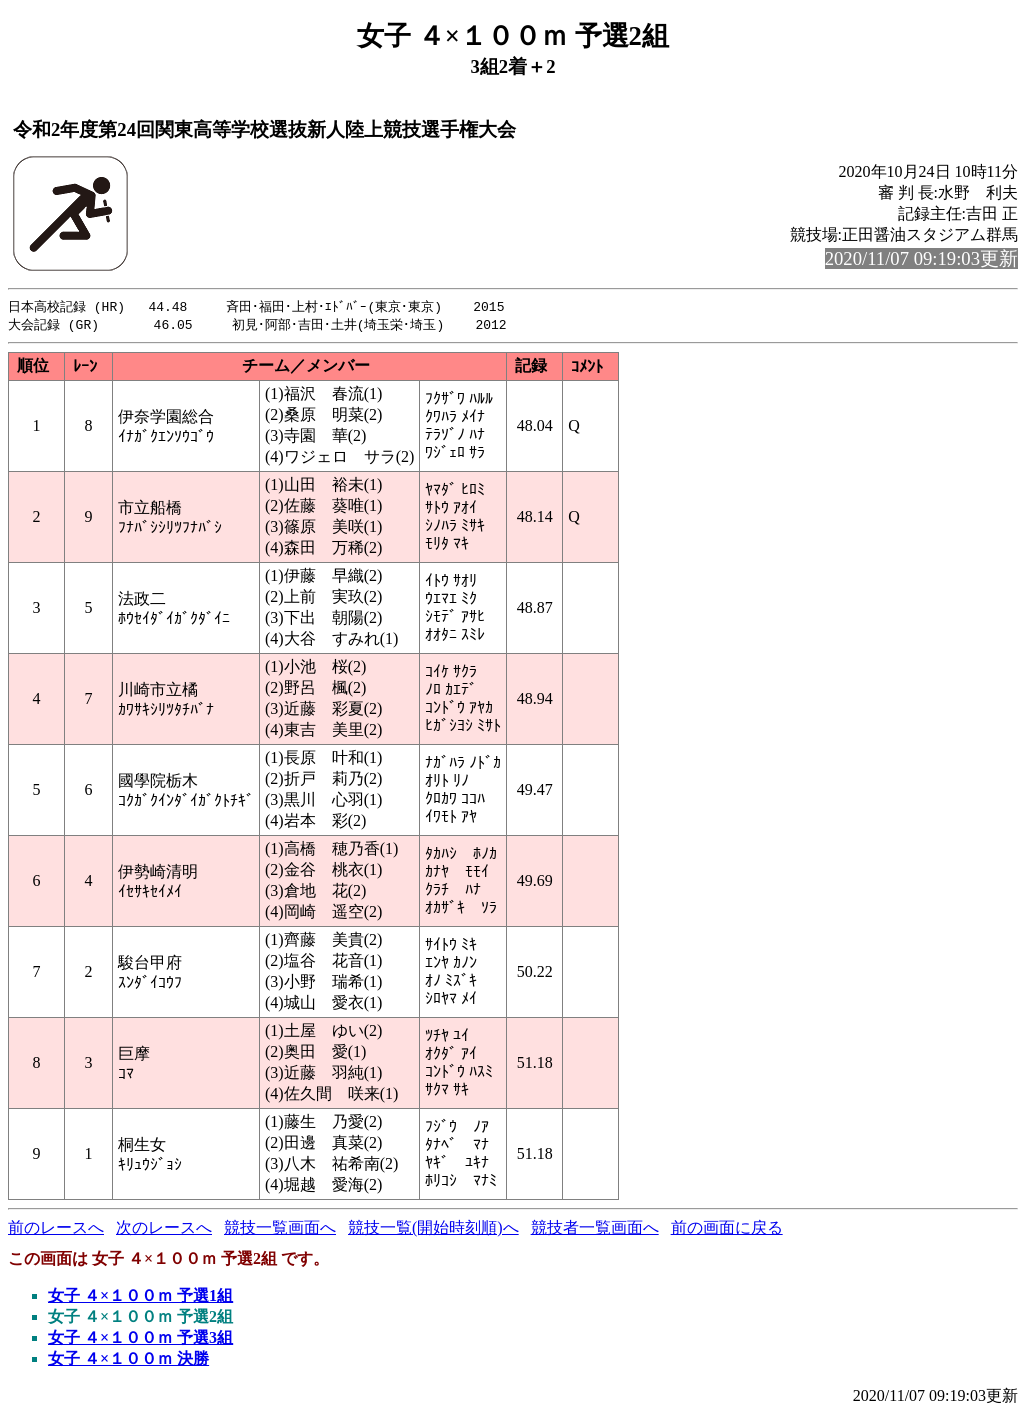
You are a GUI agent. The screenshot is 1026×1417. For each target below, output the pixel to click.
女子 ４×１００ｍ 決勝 (128, 1360)
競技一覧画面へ (280, 1229)
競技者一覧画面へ (595, 1229)
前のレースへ (56, 1229)
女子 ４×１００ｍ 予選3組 (140, 1339)
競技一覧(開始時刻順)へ (433, 1229)
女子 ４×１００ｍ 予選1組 (140, 1297)
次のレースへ (164, 1229)
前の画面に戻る (727, 1229)
